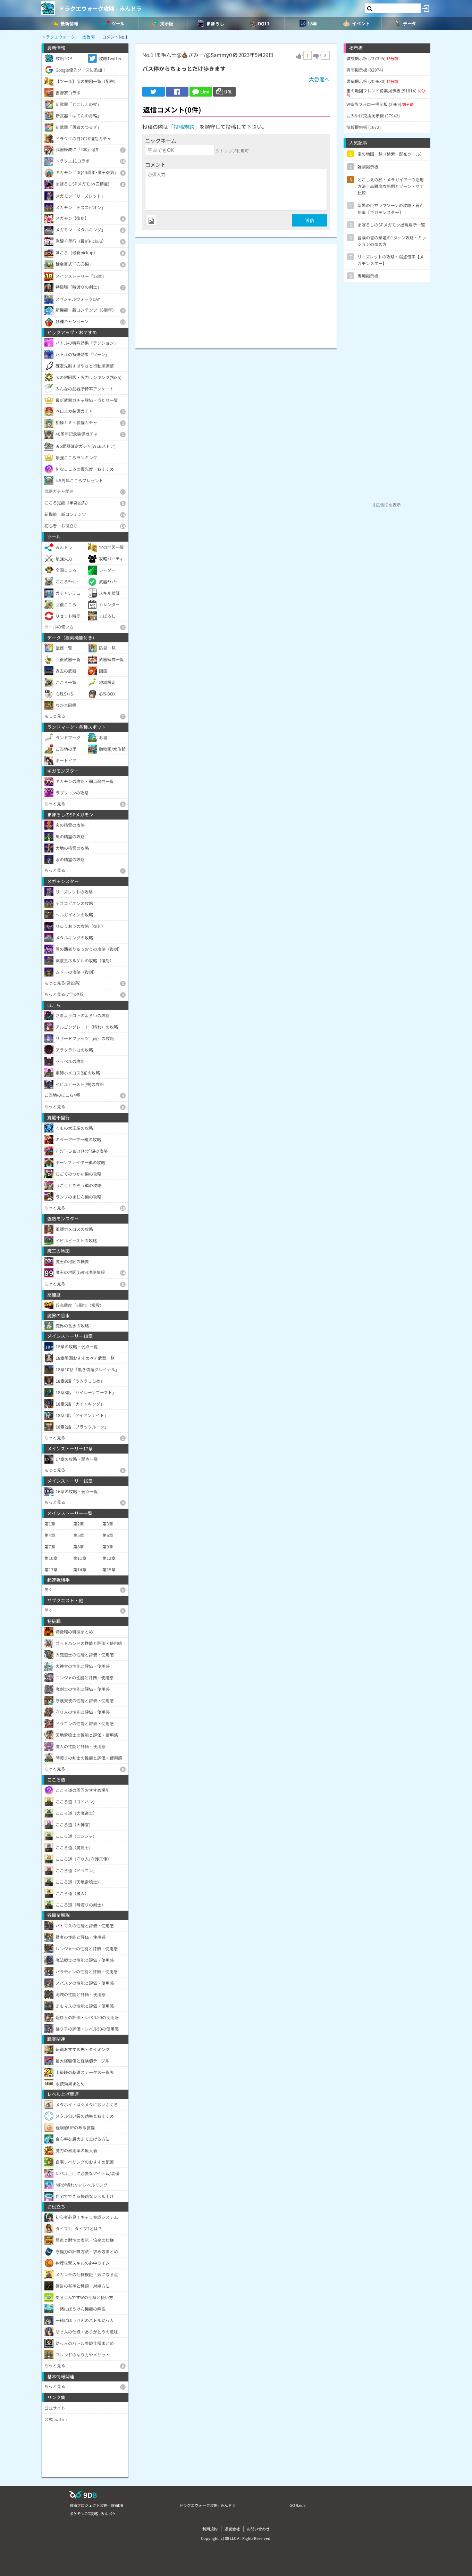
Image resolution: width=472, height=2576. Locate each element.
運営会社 (232, 2529)
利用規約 (210, 2529)
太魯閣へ (319, 79)
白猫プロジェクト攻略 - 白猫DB (96, 2505)
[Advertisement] (236, 292)
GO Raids (297, 2505)
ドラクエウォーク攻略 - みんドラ (100, 8)
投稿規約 (184, 126)
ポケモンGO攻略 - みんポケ (92, 2513)
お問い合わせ (258, 2529)
